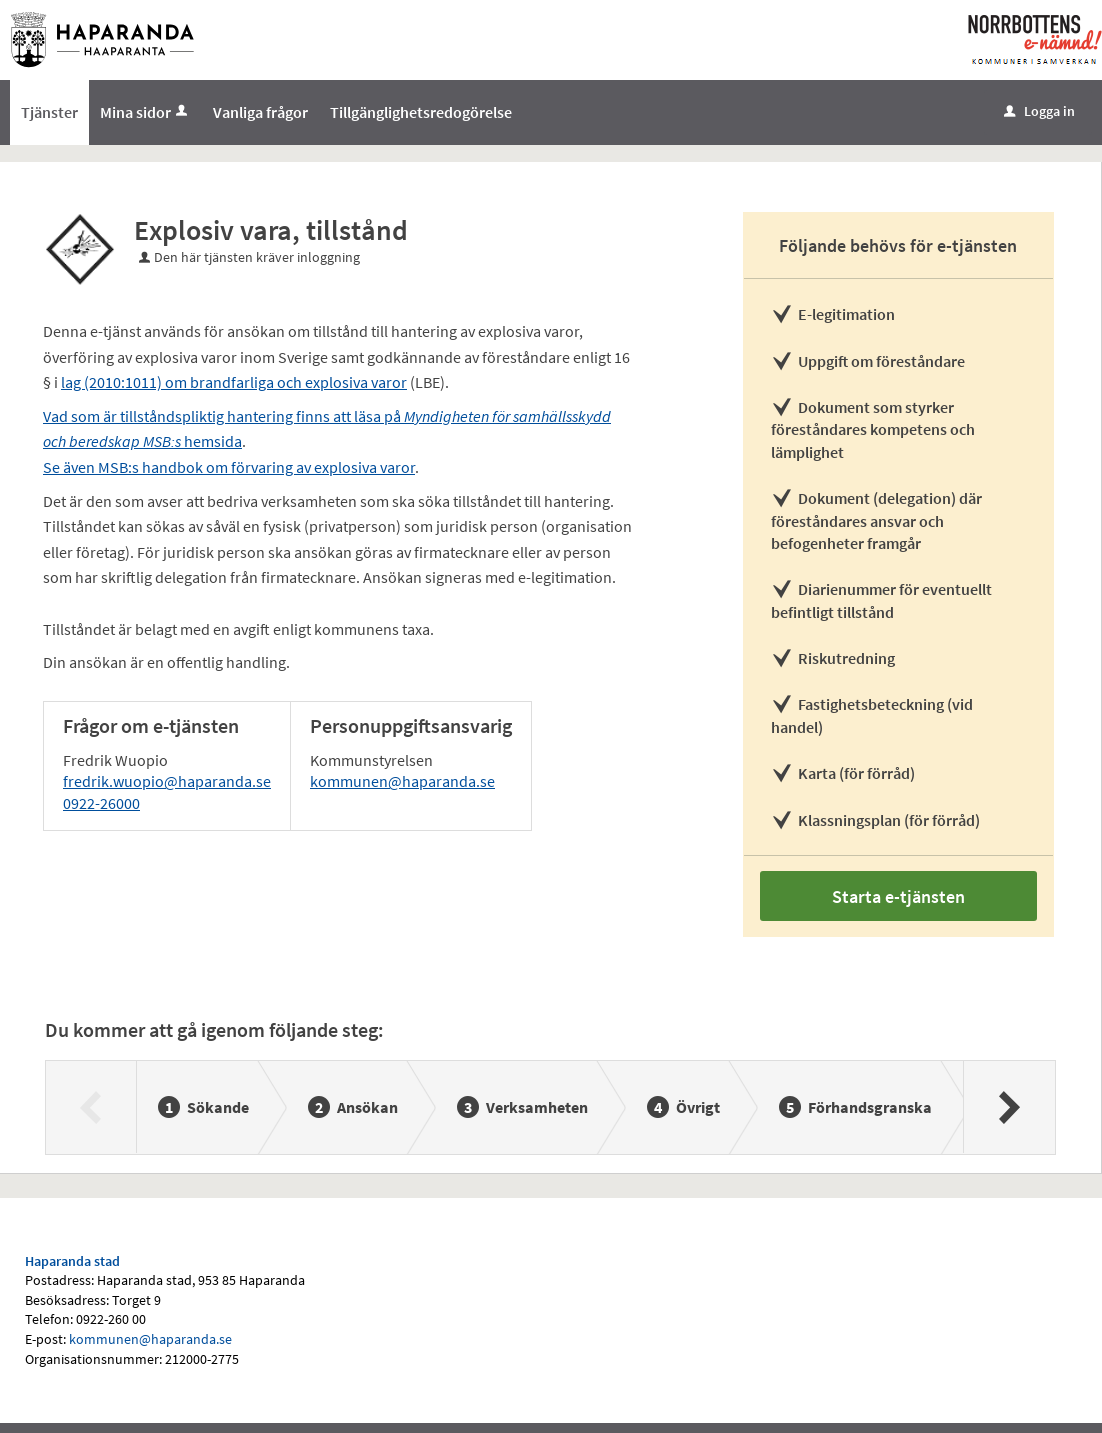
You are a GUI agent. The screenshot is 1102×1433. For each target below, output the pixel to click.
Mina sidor (145, 112)
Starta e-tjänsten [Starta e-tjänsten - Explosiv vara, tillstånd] (898, 896)
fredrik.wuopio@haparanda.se (167, 781)
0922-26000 (101, 803)
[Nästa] (1008, 1107)
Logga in (1039, 111)
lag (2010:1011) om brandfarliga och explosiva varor (234, 382)
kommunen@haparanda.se (402, 781)
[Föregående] (91, 1107)
